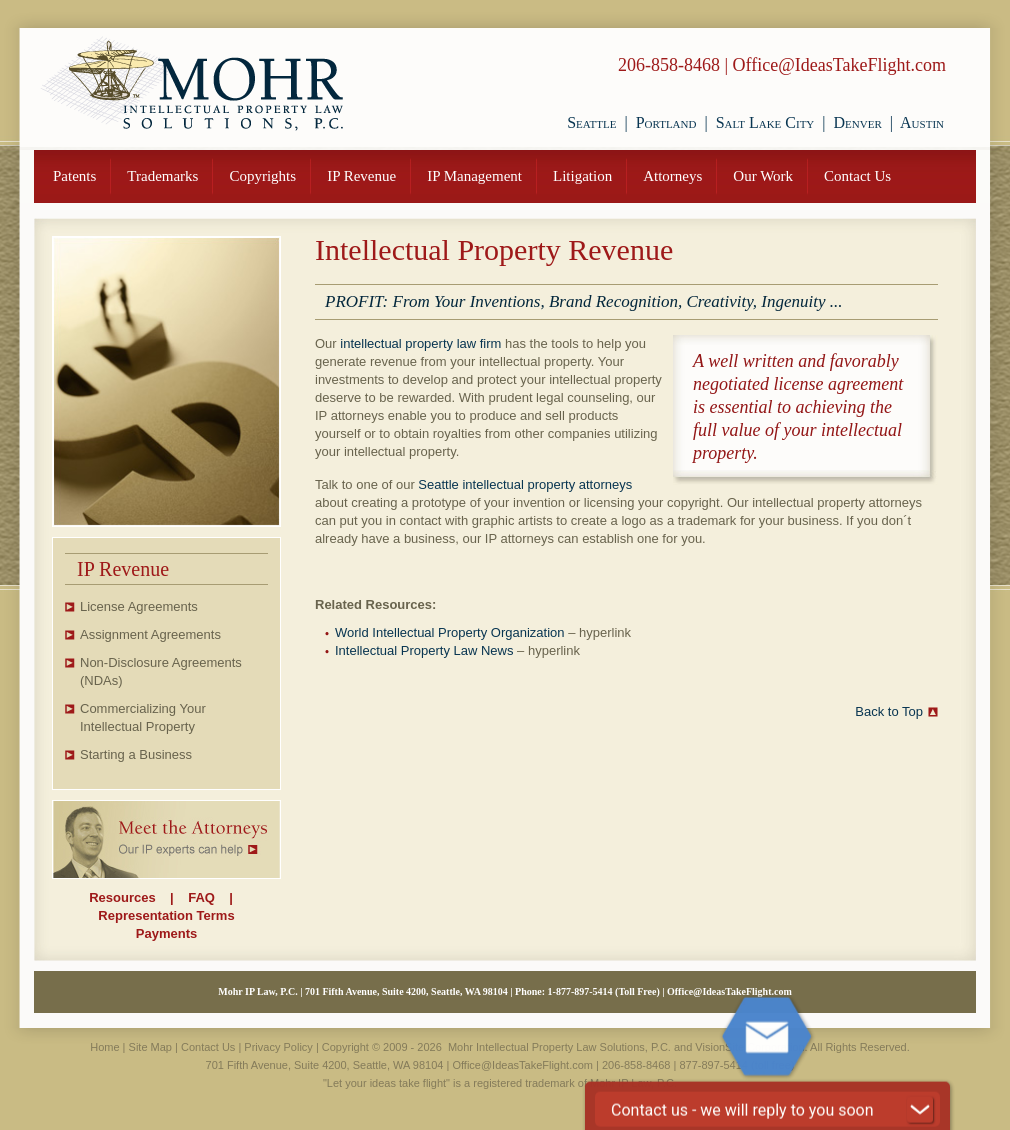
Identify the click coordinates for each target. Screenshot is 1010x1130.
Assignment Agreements (150, 634)
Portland (666, 122)
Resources (122, 897)
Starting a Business (136, 754)
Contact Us (857, 176)
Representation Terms (166, 915)
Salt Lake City (765, 122)
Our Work (763, 176)
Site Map (150, 1047)
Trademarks (162, 176)
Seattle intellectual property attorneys (525, 484)
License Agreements (139, 606)
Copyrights (262, 176)
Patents (74, 176)
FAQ (201, 897)
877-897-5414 (584, 991)
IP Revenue (361, 176)
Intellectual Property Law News (424, 650)
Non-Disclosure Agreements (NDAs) (161, 671)
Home (104, 1047)
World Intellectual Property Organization (450, 632)
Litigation (582, 176)
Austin (922, 122)
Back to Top (889, 711)
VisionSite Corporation (749, 1047)
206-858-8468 (669, 65)
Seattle (591, 122)
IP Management (474, 176)
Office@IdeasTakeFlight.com (839, 65)
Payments (166, 933)
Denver (858, 122)
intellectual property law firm (420, 343)
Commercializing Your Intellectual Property (143, 717)
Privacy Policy (278, 1047)
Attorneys (672, 176)
